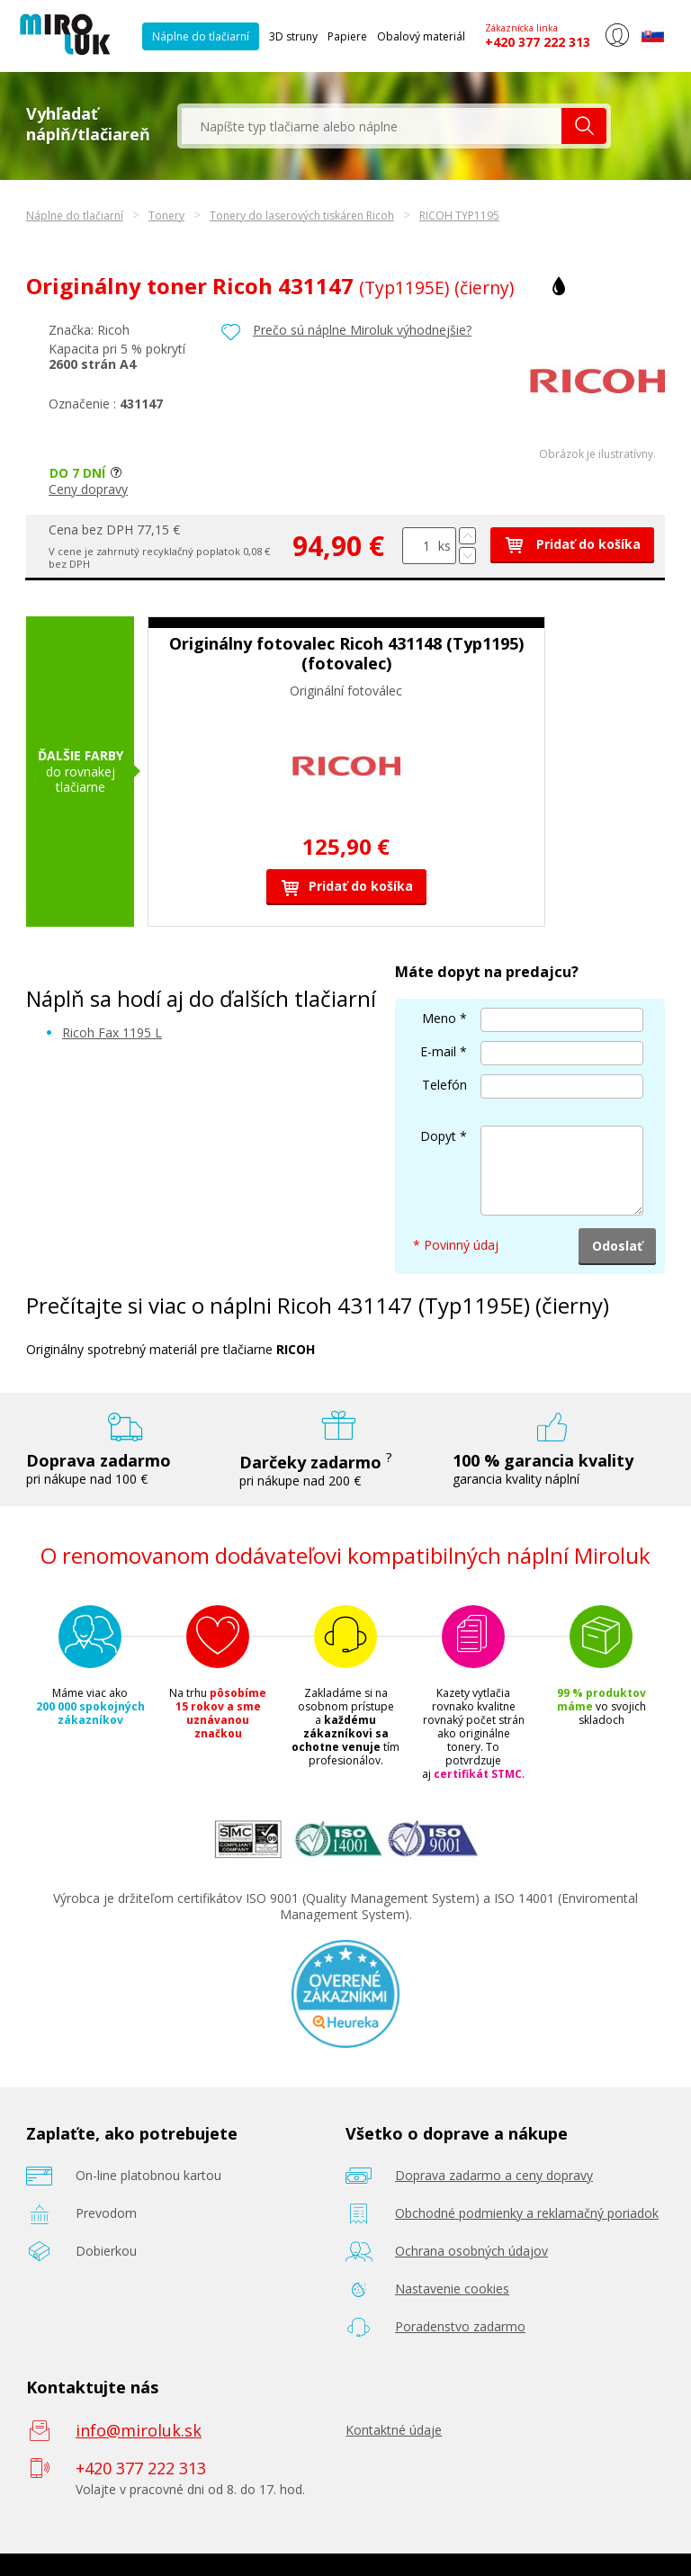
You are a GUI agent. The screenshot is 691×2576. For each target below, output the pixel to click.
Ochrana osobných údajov (471, 2250)
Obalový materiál (421, 36)
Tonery (166, 215)
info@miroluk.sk (139, 2430)
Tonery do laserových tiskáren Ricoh (302, 215)
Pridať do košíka (572, 543)
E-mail (438, 1051)
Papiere (347, 36)
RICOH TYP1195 (459, 215)
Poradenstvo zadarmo (460, 2326)
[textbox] (371, 126)
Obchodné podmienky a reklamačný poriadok (527, 2212)
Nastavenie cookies (452, 2288)
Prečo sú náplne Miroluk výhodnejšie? (362, 329)
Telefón (444, 1084)
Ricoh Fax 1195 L (112, 1032)
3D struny (293, 36)
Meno (439, 1018)
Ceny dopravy (88, 489)
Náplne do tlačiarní (200, 36)
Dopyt (438, 1135)
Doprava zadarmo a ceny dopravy (494, 2175)
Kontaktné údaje (394, 2429)
